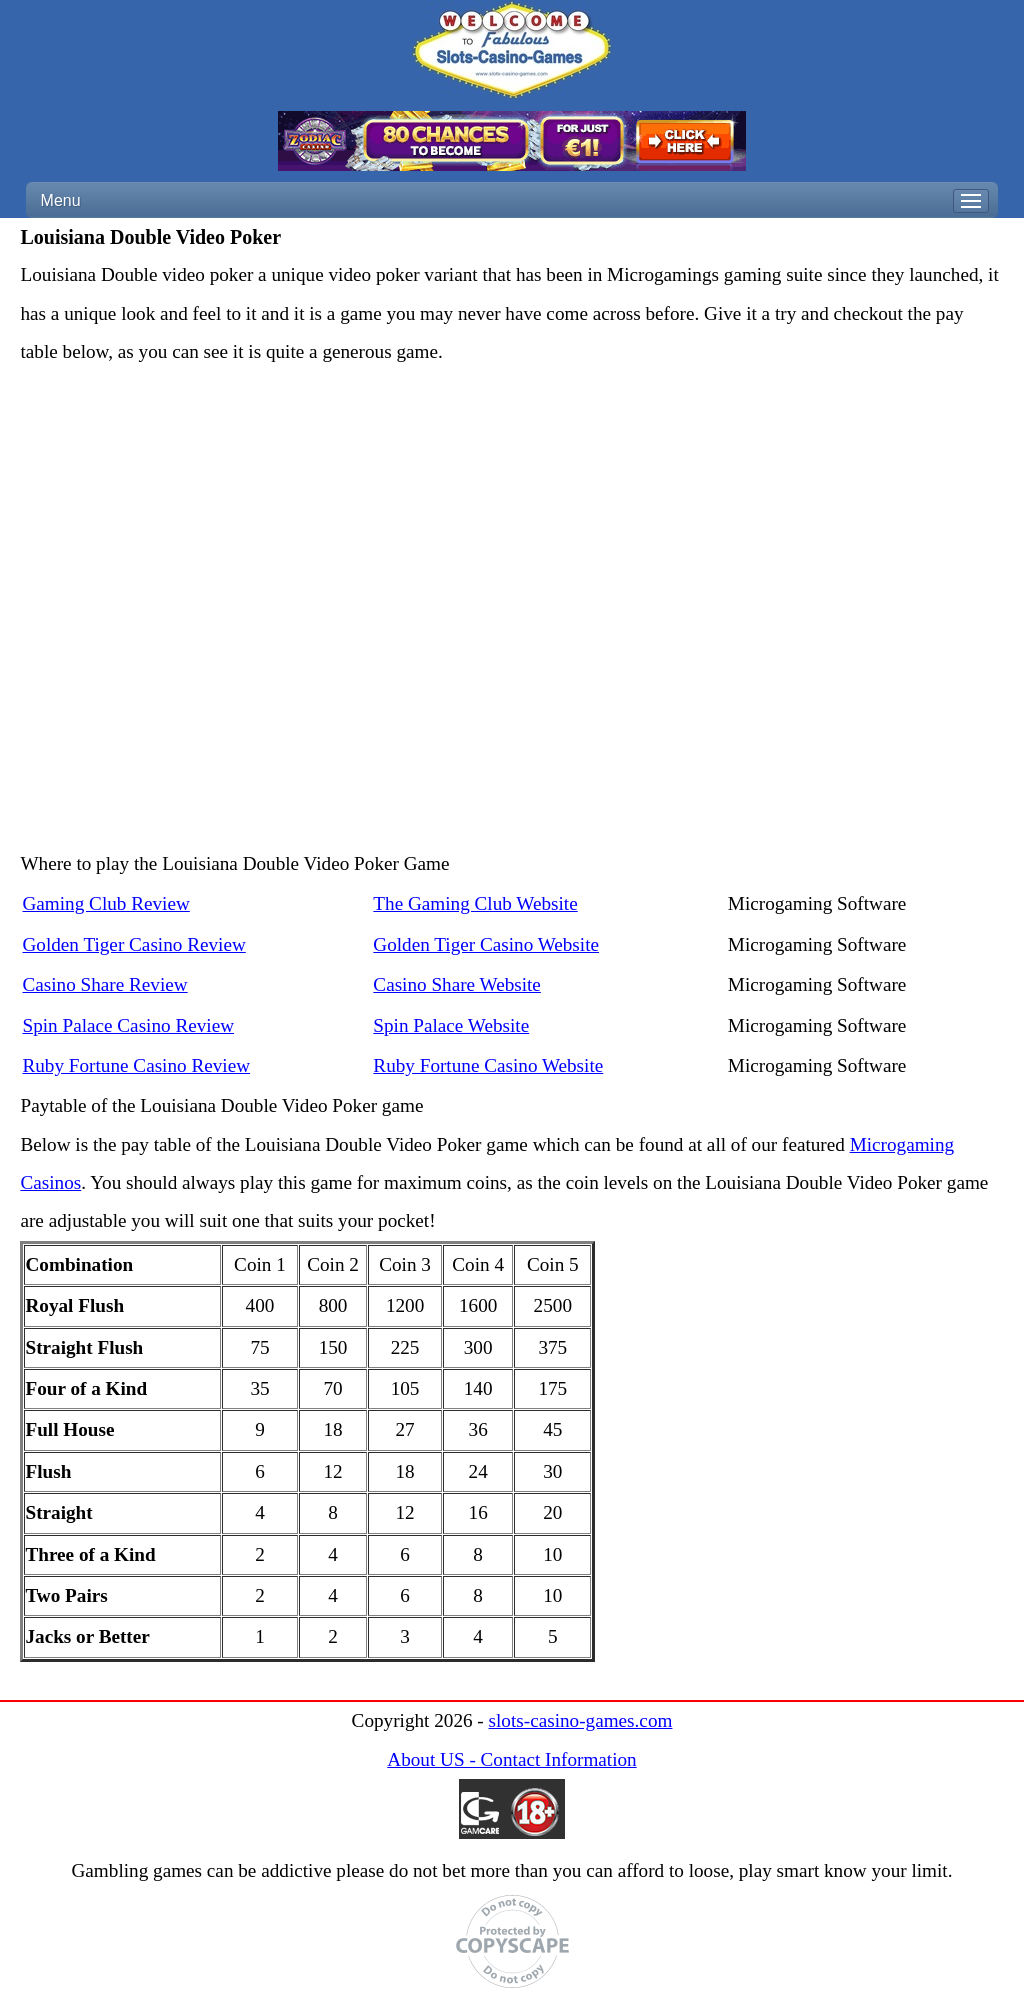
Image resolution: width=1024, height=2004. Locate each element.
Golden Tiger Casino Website (486, 944)
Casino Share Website (457, 984)
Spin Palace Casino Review (128, 1025)
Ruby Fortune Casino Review (136, 1065)
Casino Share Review (104, 984)
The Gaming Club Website (475, 903)
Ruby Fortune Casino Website (488, 1065)
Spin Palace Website (451, 1025)
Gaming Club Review (105, 903)
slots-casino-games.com (581, 1720)
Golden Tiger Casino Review (133, 944)
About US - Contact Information (511, 1759)
